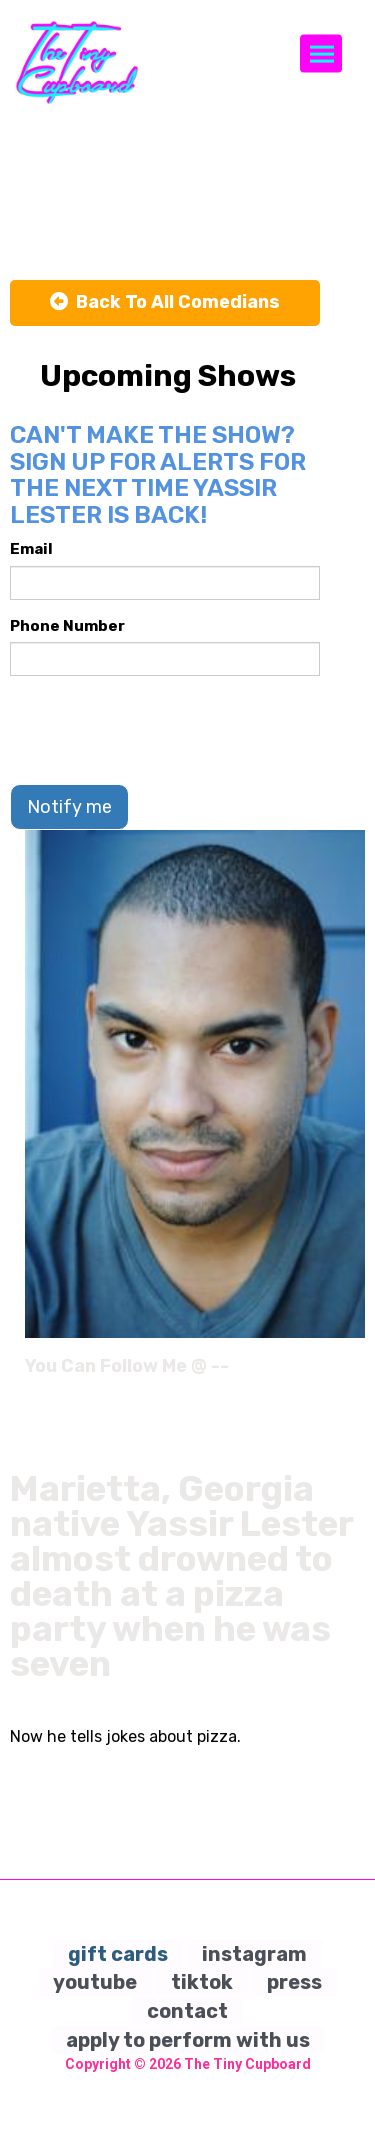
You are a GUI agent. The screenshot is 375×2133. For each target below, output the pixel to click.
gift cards (118, 1954)
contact (187, 2011)
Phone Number (67, 626)
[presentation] (162, 730)
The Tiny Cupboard (247, 2064)
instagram (254, 1954)
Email (31, 549)
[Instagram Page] (352, 1373)
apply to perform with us (188, 2040)
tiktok (202, 1982)
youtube (95, 1982)
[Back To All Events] (165, 303)
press (294, 1982)
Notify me (69, 807)
